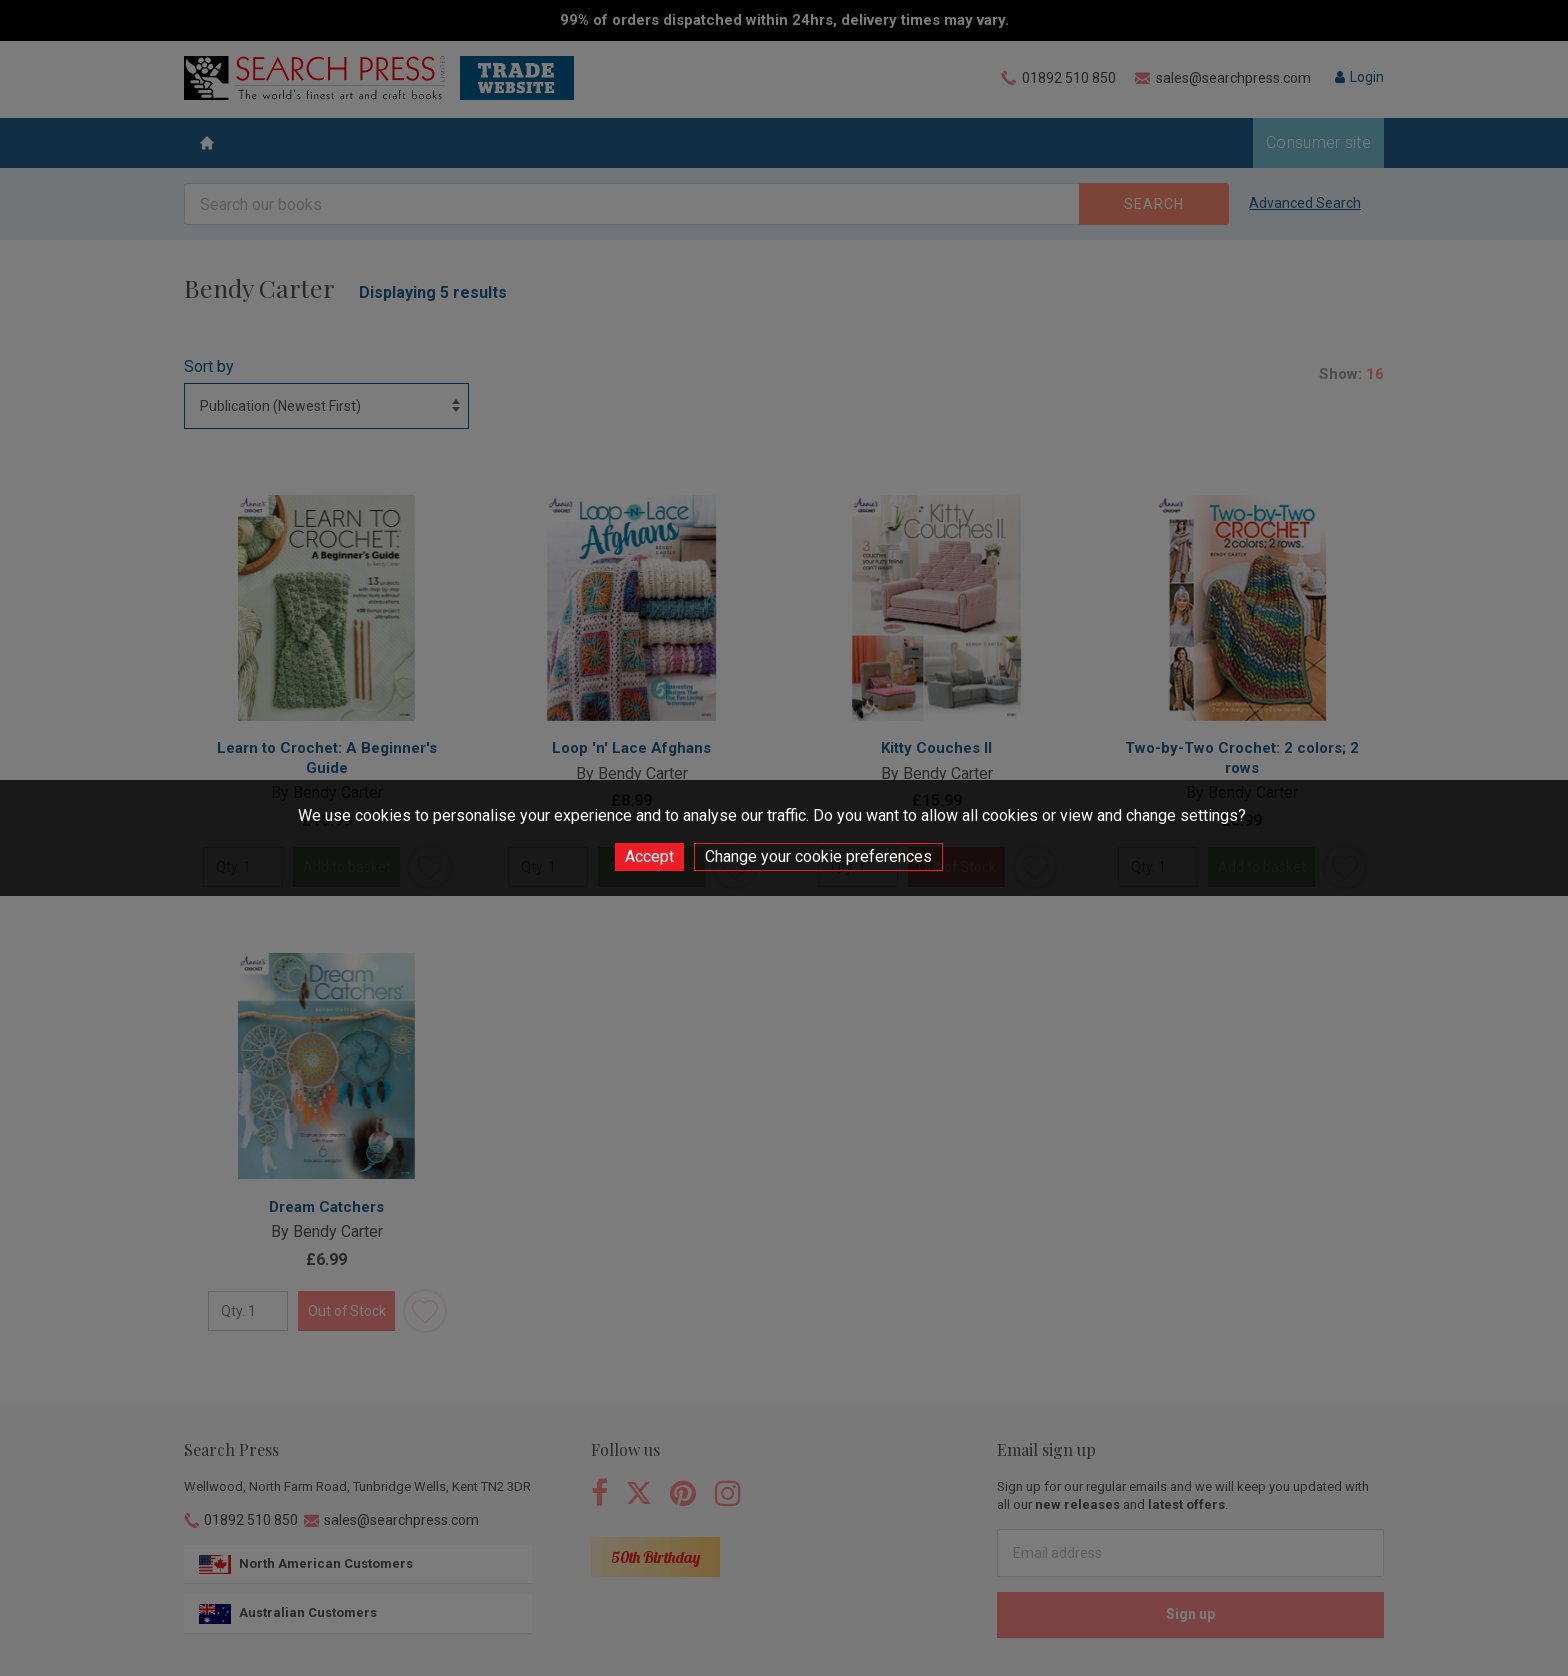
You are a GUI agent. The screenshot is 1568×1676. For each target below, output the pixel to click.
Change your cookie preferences (818, 856)
